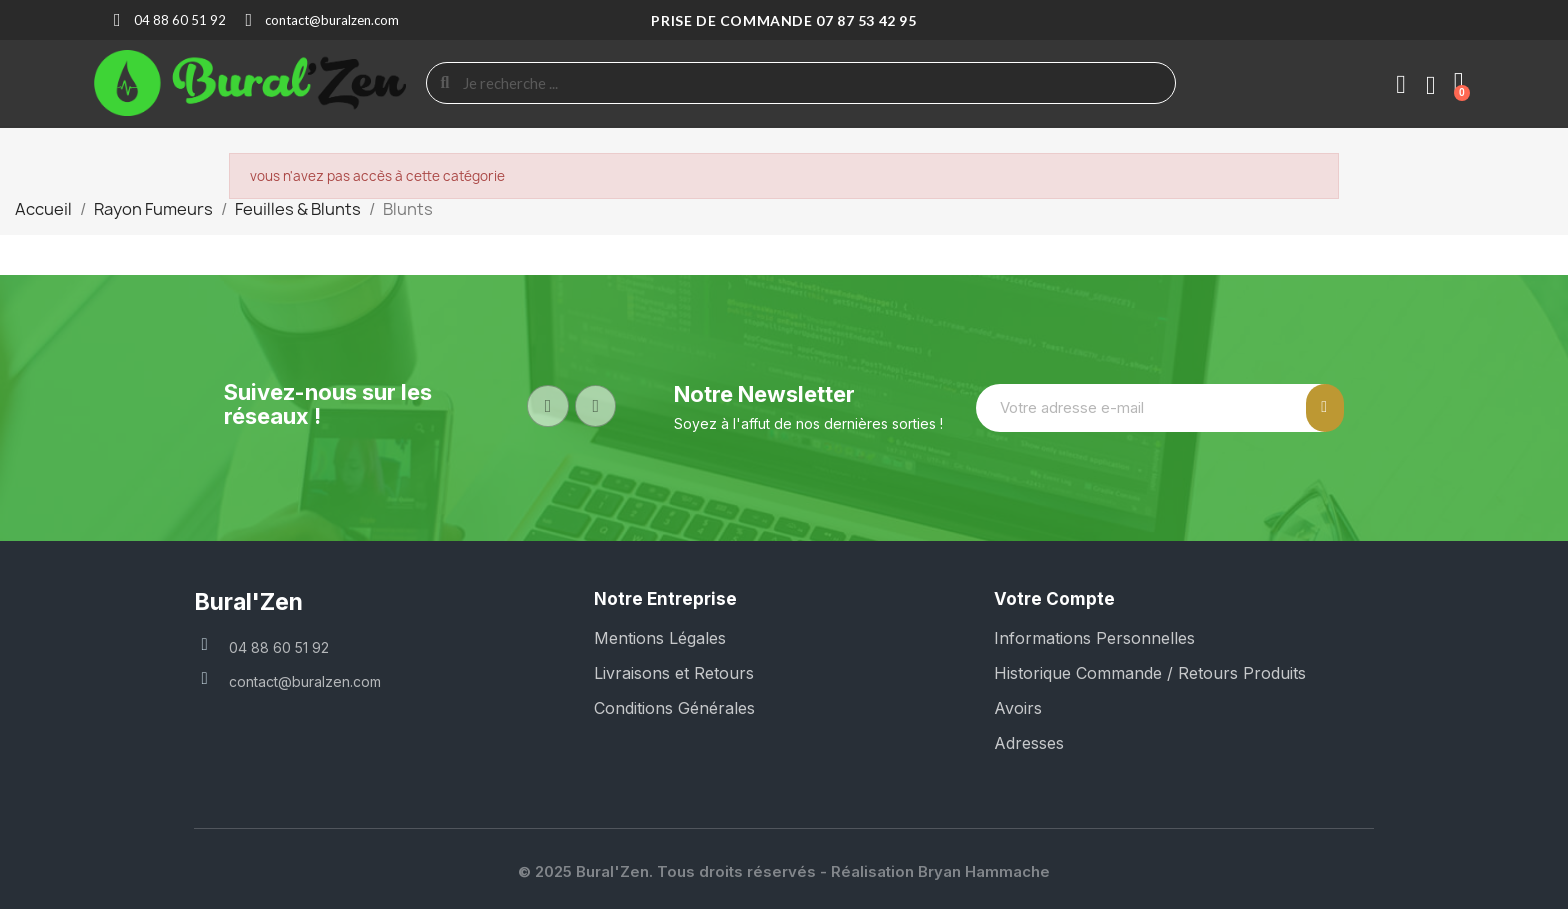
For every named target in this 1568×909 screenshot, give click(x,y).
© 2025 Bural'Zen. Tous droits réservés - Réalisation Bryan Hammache (784, 871)
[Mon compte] (1401, 85)
